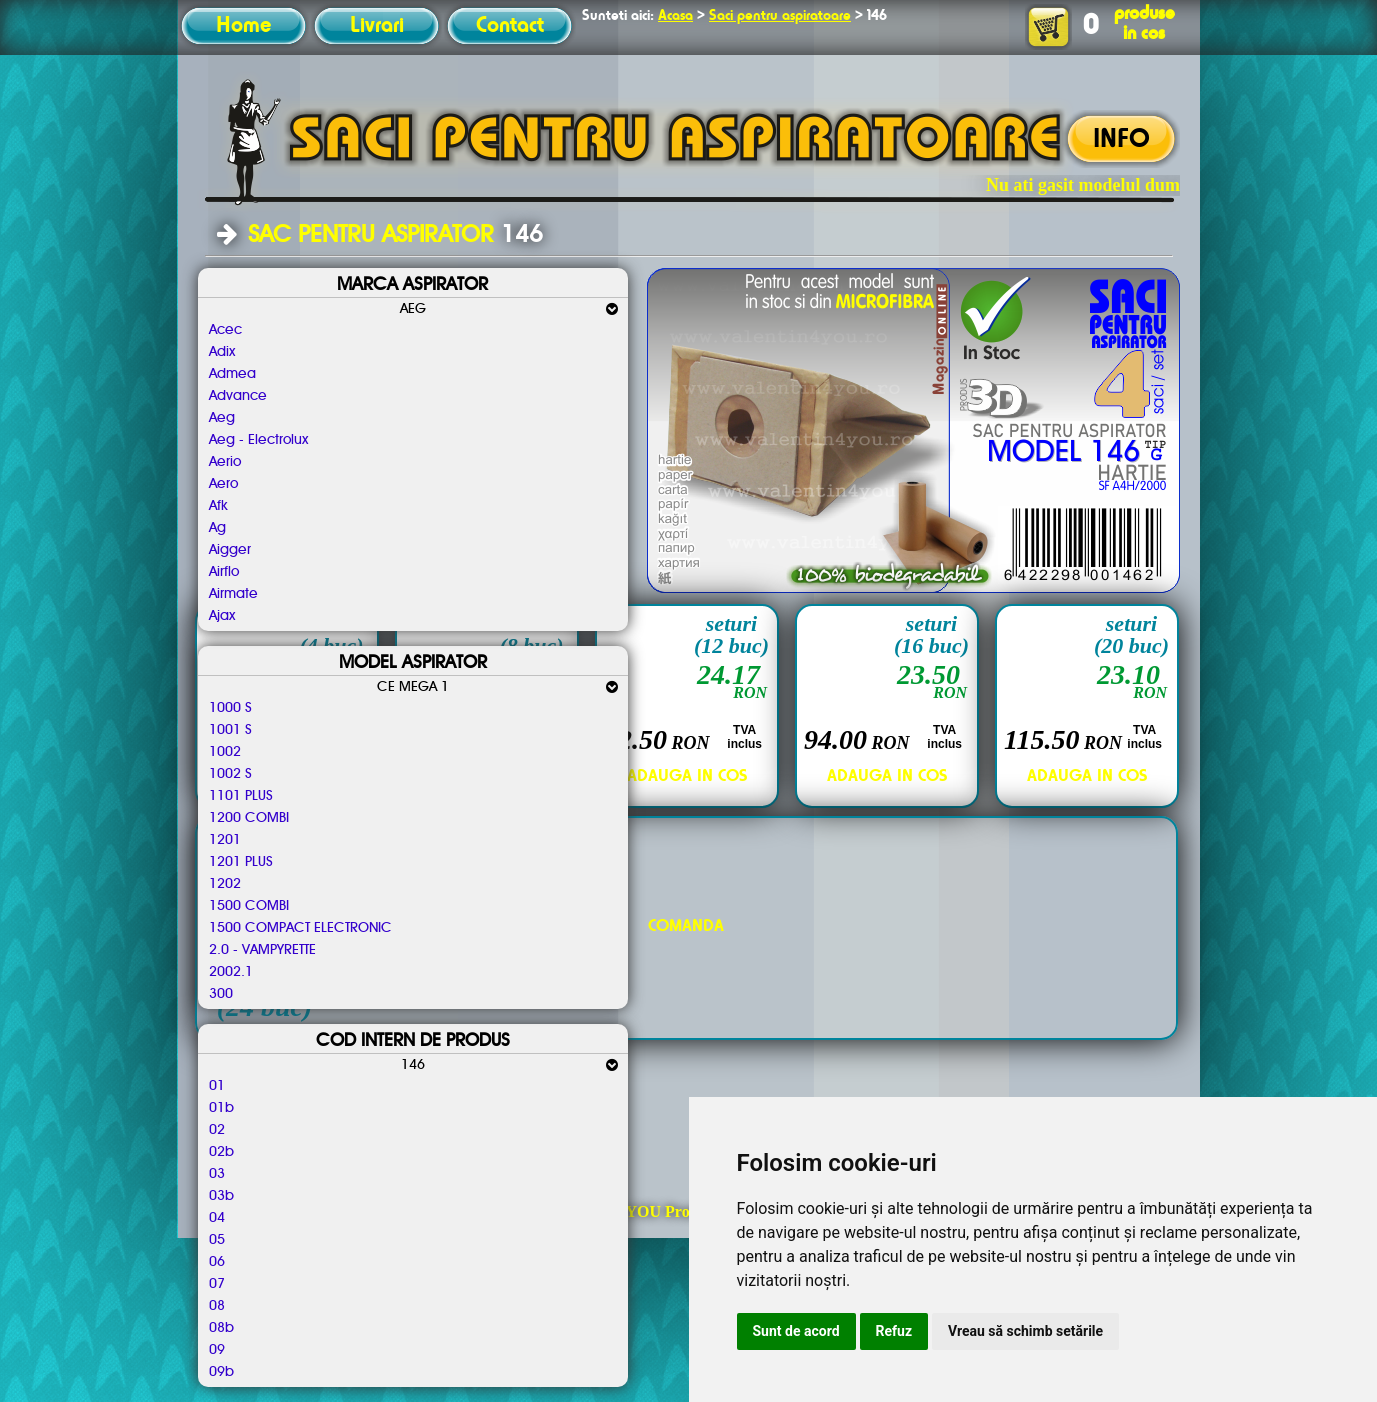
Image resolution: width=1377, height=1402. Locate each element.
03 (217, 1174)
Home (243, 26)
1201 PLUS (241, 862)
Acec (225, 330)
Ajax (222, 616)
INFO (1121, 140)
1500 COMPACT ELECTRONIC (300, 928)
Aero (223, 484)
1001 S (230, 730)
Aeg (222, 418)
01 (217, 1086)
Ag (217, 528)
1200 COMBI (249, 818)
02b (221, 1152)
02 (217, 1130)
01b (221, 1108)
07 (217, 1284)
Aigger (230, 550)
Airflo (224, 572)
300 (221, 994)
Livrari (377, 26)
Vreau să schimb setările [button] (1025, 1331)
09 (217, 1350)
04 (217, 1218)
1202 (225, 884)
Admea (232, 374)
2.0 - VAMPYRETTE (262, 950)
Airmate (233, 594)
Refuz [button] (894, 1331)
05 (217, 1240)
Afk (218, 506)
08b (221, 1328)
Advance (238, 396)
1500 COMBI (249, 906)
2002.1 (231, 972)
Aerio (225, 462)
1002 (225, 752)
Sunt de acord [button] (796, 1331)
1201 (225, 840)
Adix (222, 352)
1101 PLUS (241, 796)
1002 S (230, 774)
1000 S (230, 708)
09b (221, 1372)
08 (217, 1306)
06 (217, 1262)
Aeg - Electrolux (258, 440)
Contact (510, 26)
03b (221, 1196)
